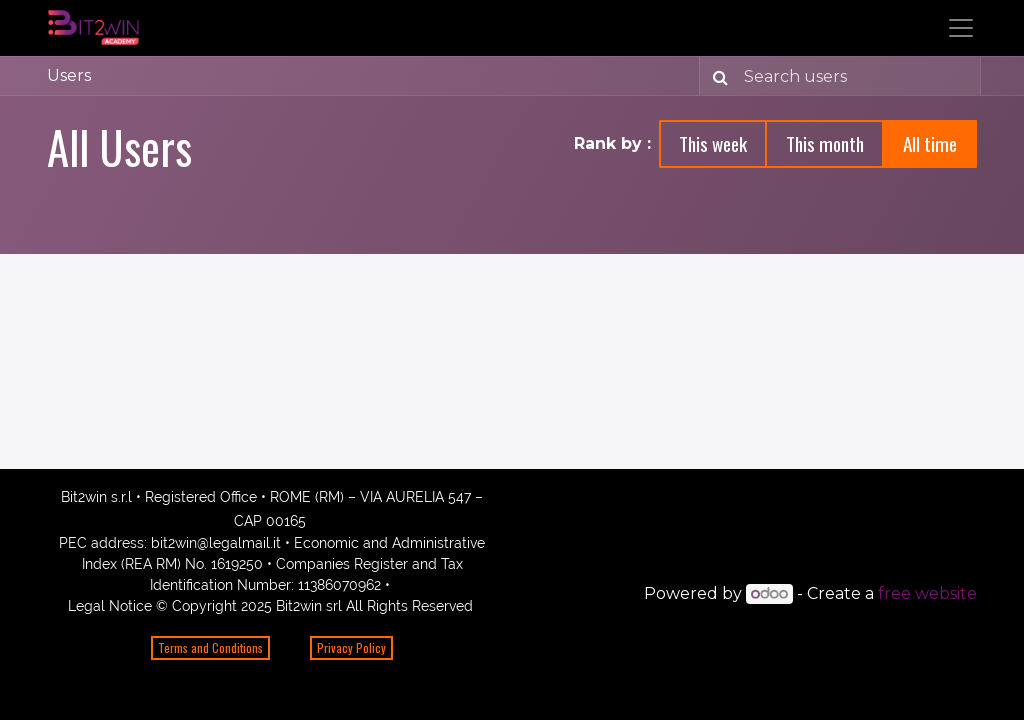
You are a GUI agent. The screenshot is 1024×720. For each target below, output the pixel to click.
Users (69, 75)
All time (930, 143)
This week (713, 143)
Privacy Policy (351, 647)
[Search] (716, 76)
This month (825, 143)
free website (927, 593)
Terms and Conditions (210, 647)
